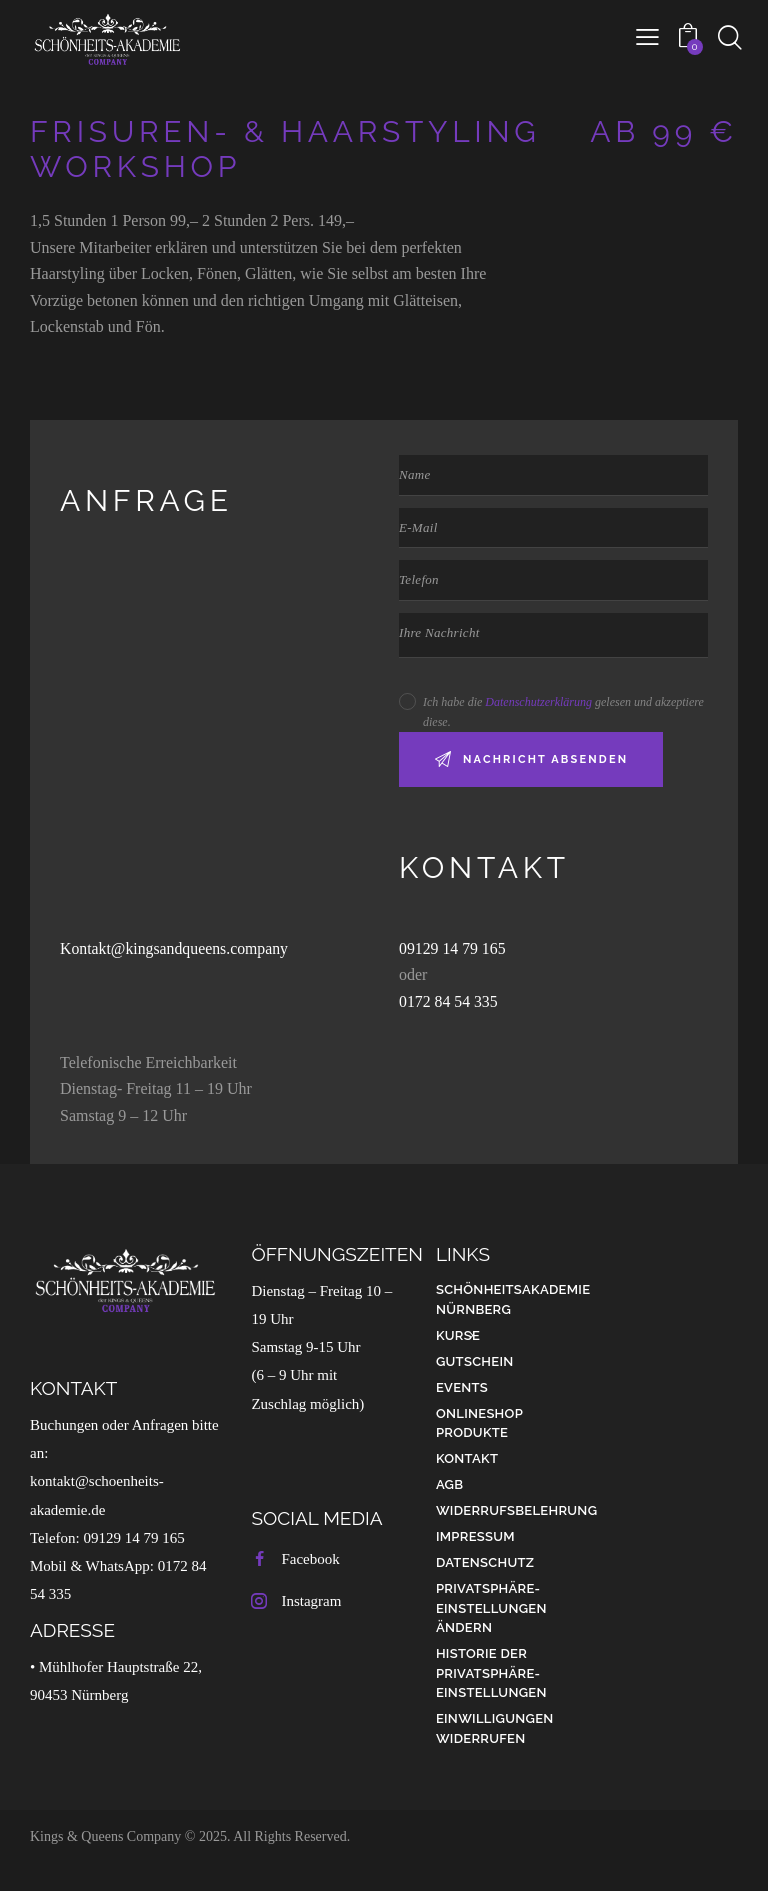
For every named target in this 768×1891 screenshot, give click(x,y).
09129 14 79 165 (455, 948)
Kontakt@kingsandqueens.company (175, 948)
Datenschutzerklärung (538, 702)
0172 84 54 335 (449, 1001)
